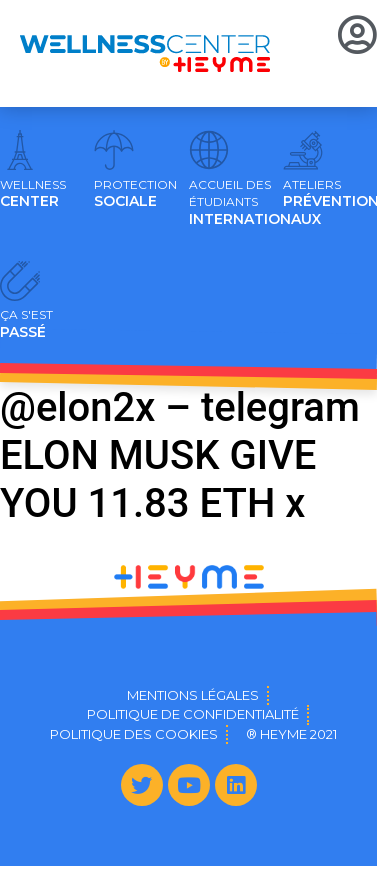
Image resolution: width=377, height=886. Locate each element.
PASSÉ (26, 324)
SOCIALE (135, 194)
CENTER (33, 194)
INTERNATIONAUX (255, 203)
